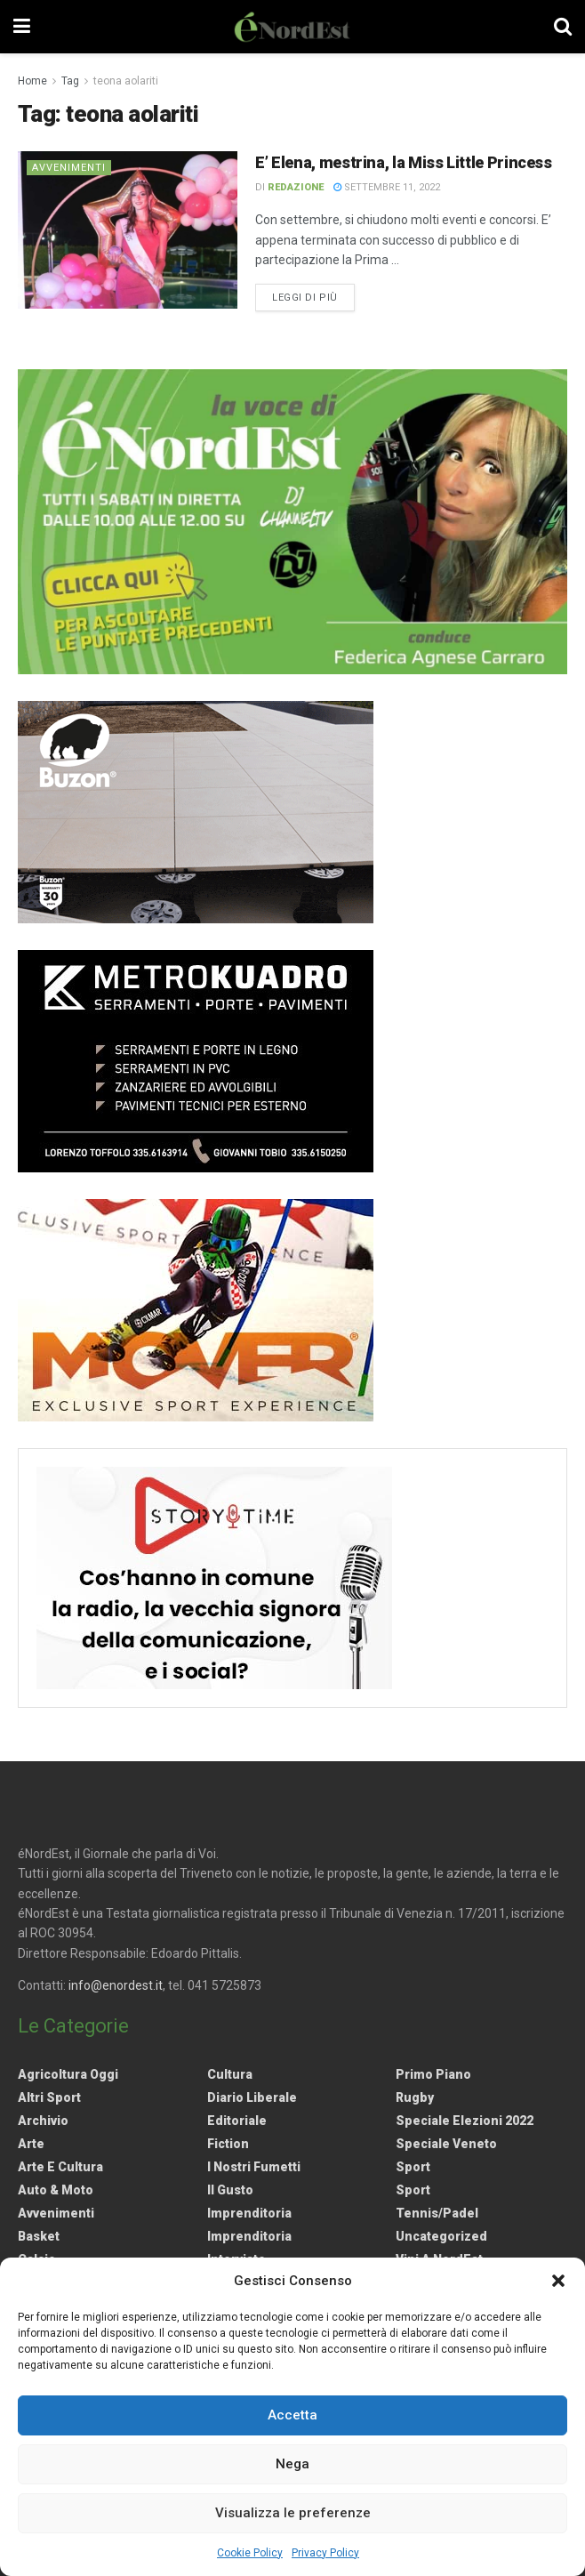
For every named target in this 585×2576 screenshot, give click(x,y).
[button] (558, 2281)
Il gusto (230, 2190)
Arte (31, 2144)
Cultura (229, 2074)
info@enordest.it (115, 1985)
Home (32, 81)
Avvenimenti (69, 167)
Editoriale (237, 2120)
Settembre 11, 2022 (386, 187)
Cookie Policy (250, 2553)
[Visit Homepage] (292, 26)
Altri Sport (49, 2097)
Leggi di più (313, 296)
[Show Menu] (21, 26)
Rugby (415, 2097)
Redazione (296, 187)
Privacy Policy (325, 2553)
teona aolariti (125, 81)
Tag (70, 81)
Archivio (43, 2120)
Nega (292, 2464)
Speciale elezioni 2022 (464, 2120)
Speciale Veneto (446, 2144)
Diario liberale (252, 2097)
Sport (413, 2167)
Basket (39, 2236)
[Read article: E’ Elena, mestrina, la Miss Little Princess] (127, 230)
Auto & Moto (55, 2190)
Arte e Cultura (60, 2167)
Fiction (228, 2144)
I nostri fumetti (254, 2167)
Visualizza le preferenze (293, 2513)
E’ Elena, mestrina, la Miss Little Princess (403, 162)
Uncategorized (441, 2236)
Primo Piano (433, 2074)
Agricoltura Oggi (68, 2074)
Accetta (292, 2415)
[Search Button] (563, 26)
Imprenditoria (249, 2213)
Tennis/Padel (437, 2213)
